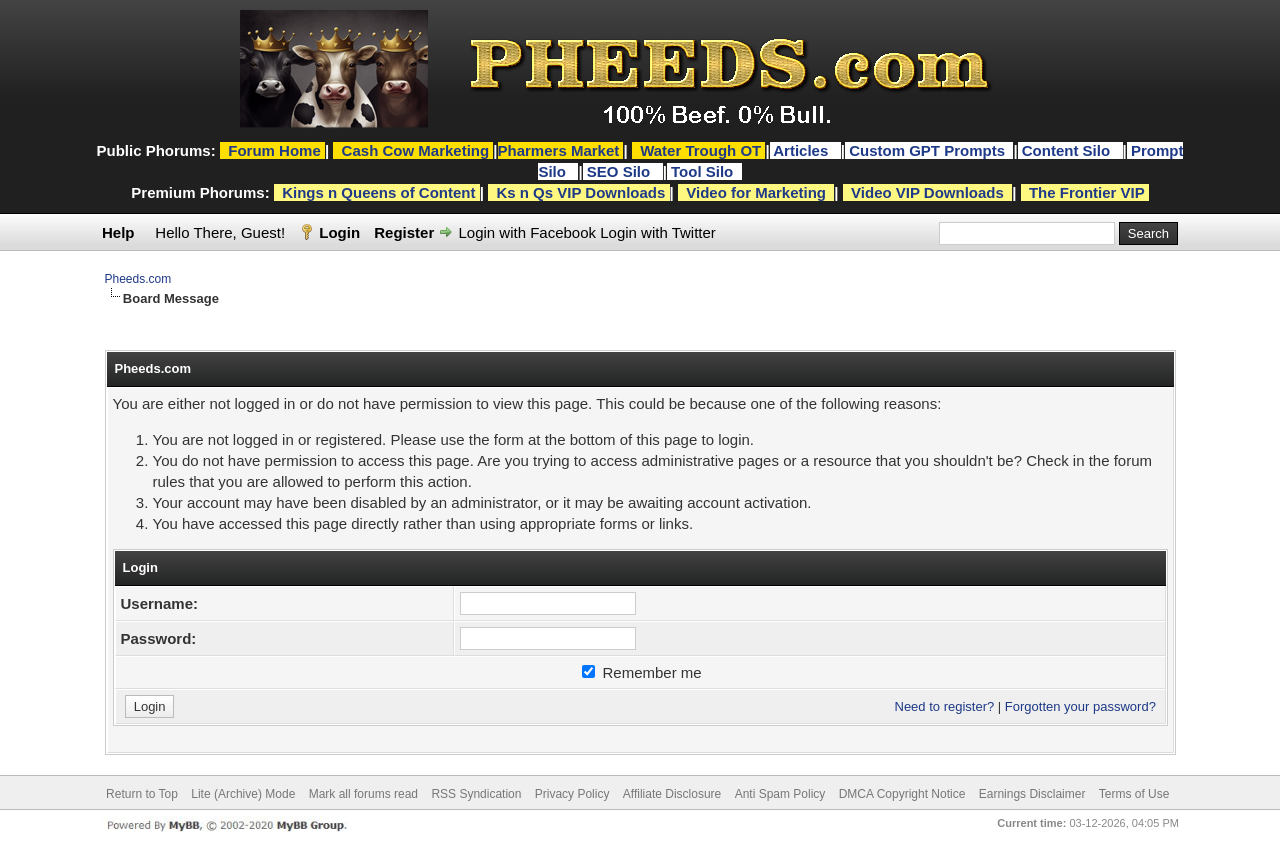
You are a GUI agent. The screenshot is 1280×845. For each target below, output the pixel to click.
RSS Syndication (476, 794)
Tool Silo (704, 171)
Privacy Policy (572, 794)
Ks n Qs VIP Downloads (580, 192)
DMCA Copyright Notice (902, 794)
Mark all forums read (363, 794)
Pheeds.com (138, 279)
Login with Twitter (658, 232)
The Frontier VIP (1087, 192)
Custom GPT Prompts (927, 150)
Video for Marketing (756, 192)
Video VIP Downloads (927, 192)
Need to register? (945, 706)
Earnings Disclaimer (1032, 794)
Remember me (641, 672)
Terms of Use (1134, 794)
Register (404, 232)
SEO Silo (621, 171)
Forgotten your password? (1080, 706)
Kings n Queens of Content (378, 192)
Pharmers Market (559, 150)
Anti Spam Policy (780, 794)
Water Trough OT (700, 150)
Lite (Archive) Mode (243, 794)
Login (339, 232)
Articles (802, 150)
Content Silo (1068, 150)
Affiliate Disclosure (672, 794)
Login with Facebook (527, 232)
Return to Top (142, 794)
